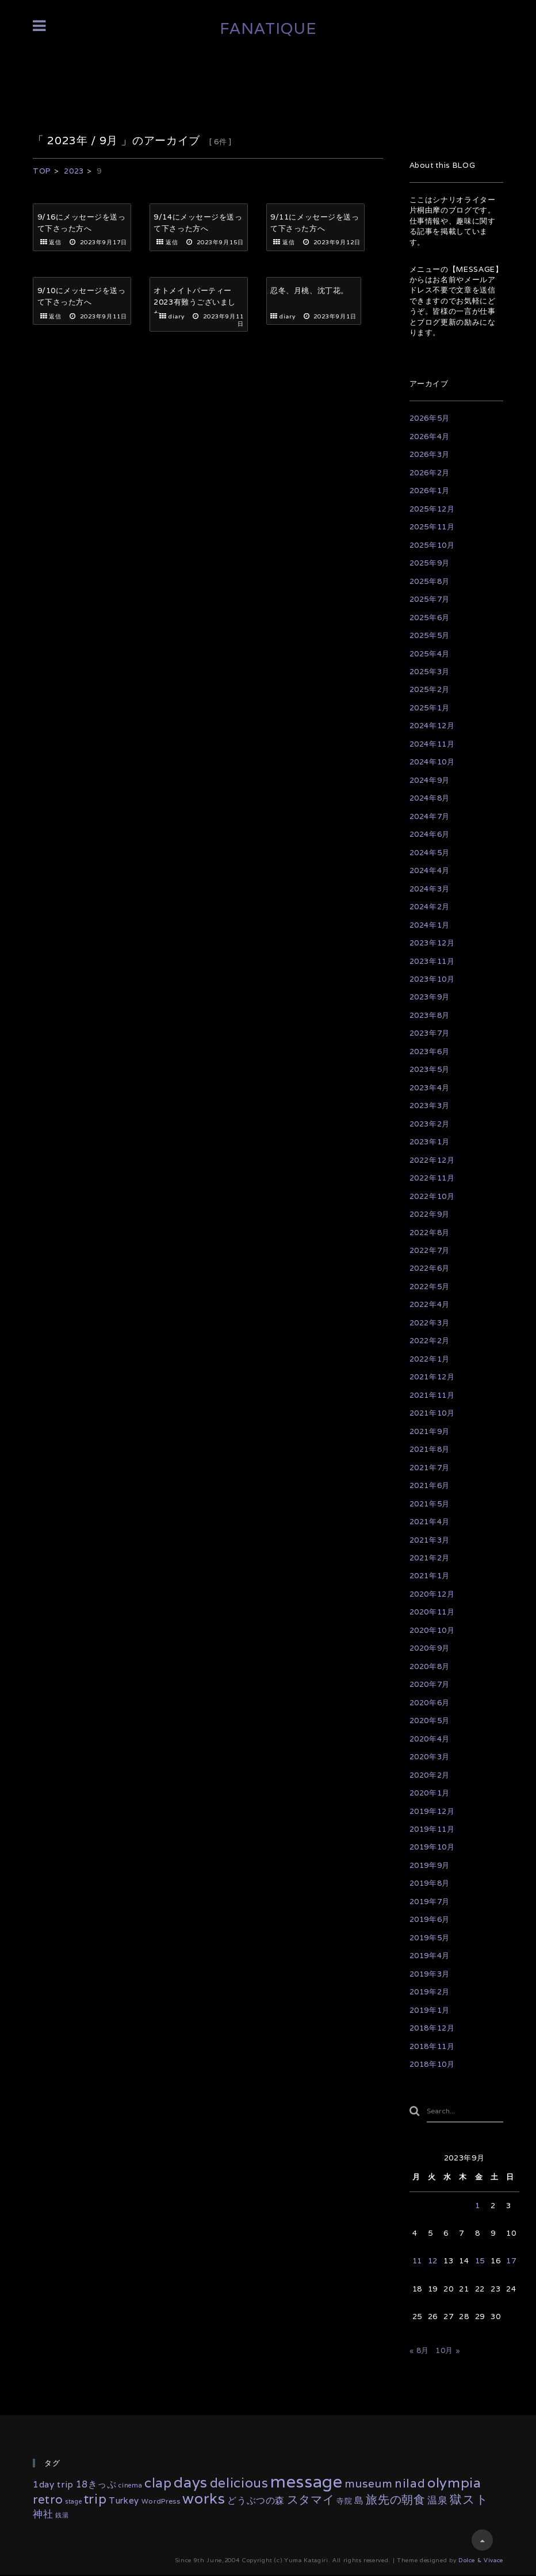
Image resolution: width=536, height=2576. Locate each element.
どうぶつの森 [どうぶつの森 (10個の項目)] (256, 2501)
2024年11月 (432, 744)
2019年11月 (432, 1829)
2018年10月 (432, 2064)
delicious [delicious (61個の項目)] (239, 2484)
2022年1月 (429, 1359)
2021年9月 (429, 1431)
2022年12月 (432, 1160)
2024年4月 (429, 870)
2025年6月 (429, 617)
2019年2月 (429, 1992)
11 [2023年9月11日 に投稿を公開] (417, 2262)
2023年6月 (429, 1051)
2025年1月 (429, 708)
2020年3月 (429, 1757)
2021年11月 (432, 1395)
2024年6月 (429, 834)
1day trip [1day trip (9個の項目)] (53, 2486)
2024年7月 (429, 816)
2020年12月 (432, 1594)
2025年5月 (429, 635)
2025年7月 (429, 599)
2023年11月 (432, 961)
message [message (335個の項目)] (306, 2483)
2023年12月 (432, 943)
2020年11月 (432, 1612)
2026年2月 (429, 473)
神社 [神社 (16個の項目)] (43, 2515)
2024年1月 (429, 925)
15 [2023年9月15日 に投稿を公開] (480, 2262)
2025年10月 (432, 545)
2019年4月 (429, 1955)
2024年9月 (429, 780)
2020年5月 (429, 1720)
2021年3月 (429, 1540)
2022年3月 (429, 1323)
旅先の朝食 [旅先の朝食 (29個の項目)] (395, 2500)
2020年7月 (429, 1684)
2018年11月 (432, 2046)
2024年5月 (429, 853)
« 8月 (419, 2352)
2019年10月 (432, 1847)
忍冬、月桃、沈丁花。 (309, 284)
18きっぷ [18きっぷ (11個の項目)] (96, 2486)
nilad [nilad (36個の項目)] (410, 2485)
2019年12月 (432, 1811)
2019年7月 (429, 1901)
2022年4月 (429, 1304)
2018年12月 (432, 2028)
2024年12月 (432, 725)
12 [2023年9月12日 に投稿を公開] (433, 2262)
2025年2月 (429, 689)
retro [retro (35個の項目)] (48, 2500)
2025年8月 (429, 581)
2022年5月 (429, 1286)
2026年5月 (429, 418)
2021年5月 (429, 1504)
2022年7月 (429, 1250)
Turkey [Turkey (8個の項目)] (124, 2501)
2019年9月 (429, 1865)
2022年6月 (429, 1268)
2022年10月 (432, 1196)
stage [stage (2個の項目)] (73, 2502)
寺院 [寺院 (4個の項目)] (344, 2502)
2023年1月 (429, 1142)
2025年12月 (432, 509)
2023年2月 (429, 1124)
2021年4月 (429, 1522)
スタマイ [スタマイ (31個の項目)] (311, 2500)
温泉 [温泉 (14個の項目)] (437, 2501)
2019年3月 (429, 1974)
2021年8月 (429, 1449)
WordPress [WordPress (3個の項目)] (161, 2502)
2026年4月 (429, 436)
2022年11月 (432, 1178)
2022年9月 (429, 1214)
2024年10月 (432, 762)
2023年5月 (429, 1069)
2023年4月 (429, 1088)
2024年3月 (429, 889)
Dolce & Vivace (480, 2561)
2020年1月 (429, 1793)
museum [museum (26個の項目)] (368, 2485)
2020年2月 (429, 1775)
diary (177, 310)
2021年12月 (432, 1377)
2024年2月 (429, 907)
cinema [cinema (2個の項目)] (130, 2487)
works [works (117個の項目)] (203, 2499)
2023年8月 (429, 1015)
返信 (55, 243)
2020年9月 (429, 1648)
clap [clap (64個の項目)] (158, 2484)
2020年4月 (429, 1739)
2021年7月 (429, 1467)
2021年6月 (429, 1485)
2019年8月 (429, 1883)
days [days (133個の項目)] (191, 2483)
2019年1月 (429, 2010)
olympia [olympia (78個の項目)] (454, 2484)
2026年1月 (429, 490)
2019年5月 (429, 1938)
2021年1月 (429, 1576)
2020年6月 (429, 1703)
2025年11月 (432, 527)
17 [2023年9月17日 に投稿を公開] (511, 2262)
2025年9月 (429, 563)
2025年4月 (429, 654)
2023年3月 (429, 1105)
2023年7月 (429, 1033)
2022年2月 (429, 1340)
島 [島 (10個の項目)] (359, 2501)
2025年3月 (429, 671)
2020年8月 (429, 1666)
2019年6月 (429, 1919)
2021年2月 (429, 1558)
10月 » (447, 2352)
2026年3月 (429, 454)
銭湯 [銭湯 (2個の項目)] (61, 2517)
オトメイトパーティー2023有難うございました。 (195, 295)
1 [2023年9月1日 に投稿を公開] (477, 2207)
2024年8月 (429, 798)
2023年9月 (429, 997)
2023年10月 (432, 979)
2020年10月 (432, 1630)
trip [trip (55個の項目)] (95, 2500)
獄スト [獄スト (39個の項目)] (469, 2500)
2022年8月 (429, 1232)
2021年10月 (432, 1413)
